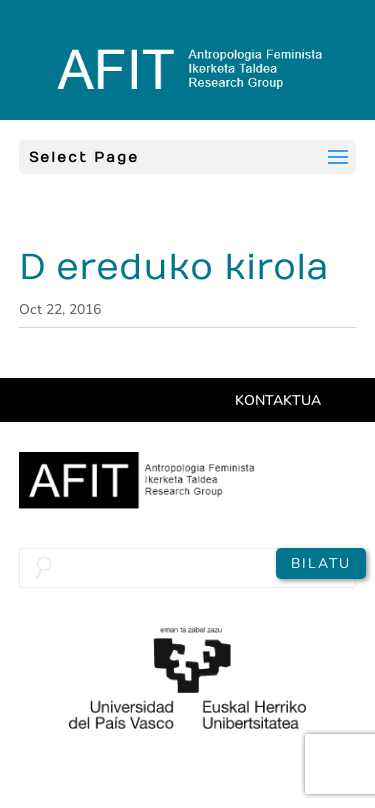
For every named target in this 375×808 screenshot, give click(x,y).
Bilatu (321, 563)
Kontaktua (278, 400)
